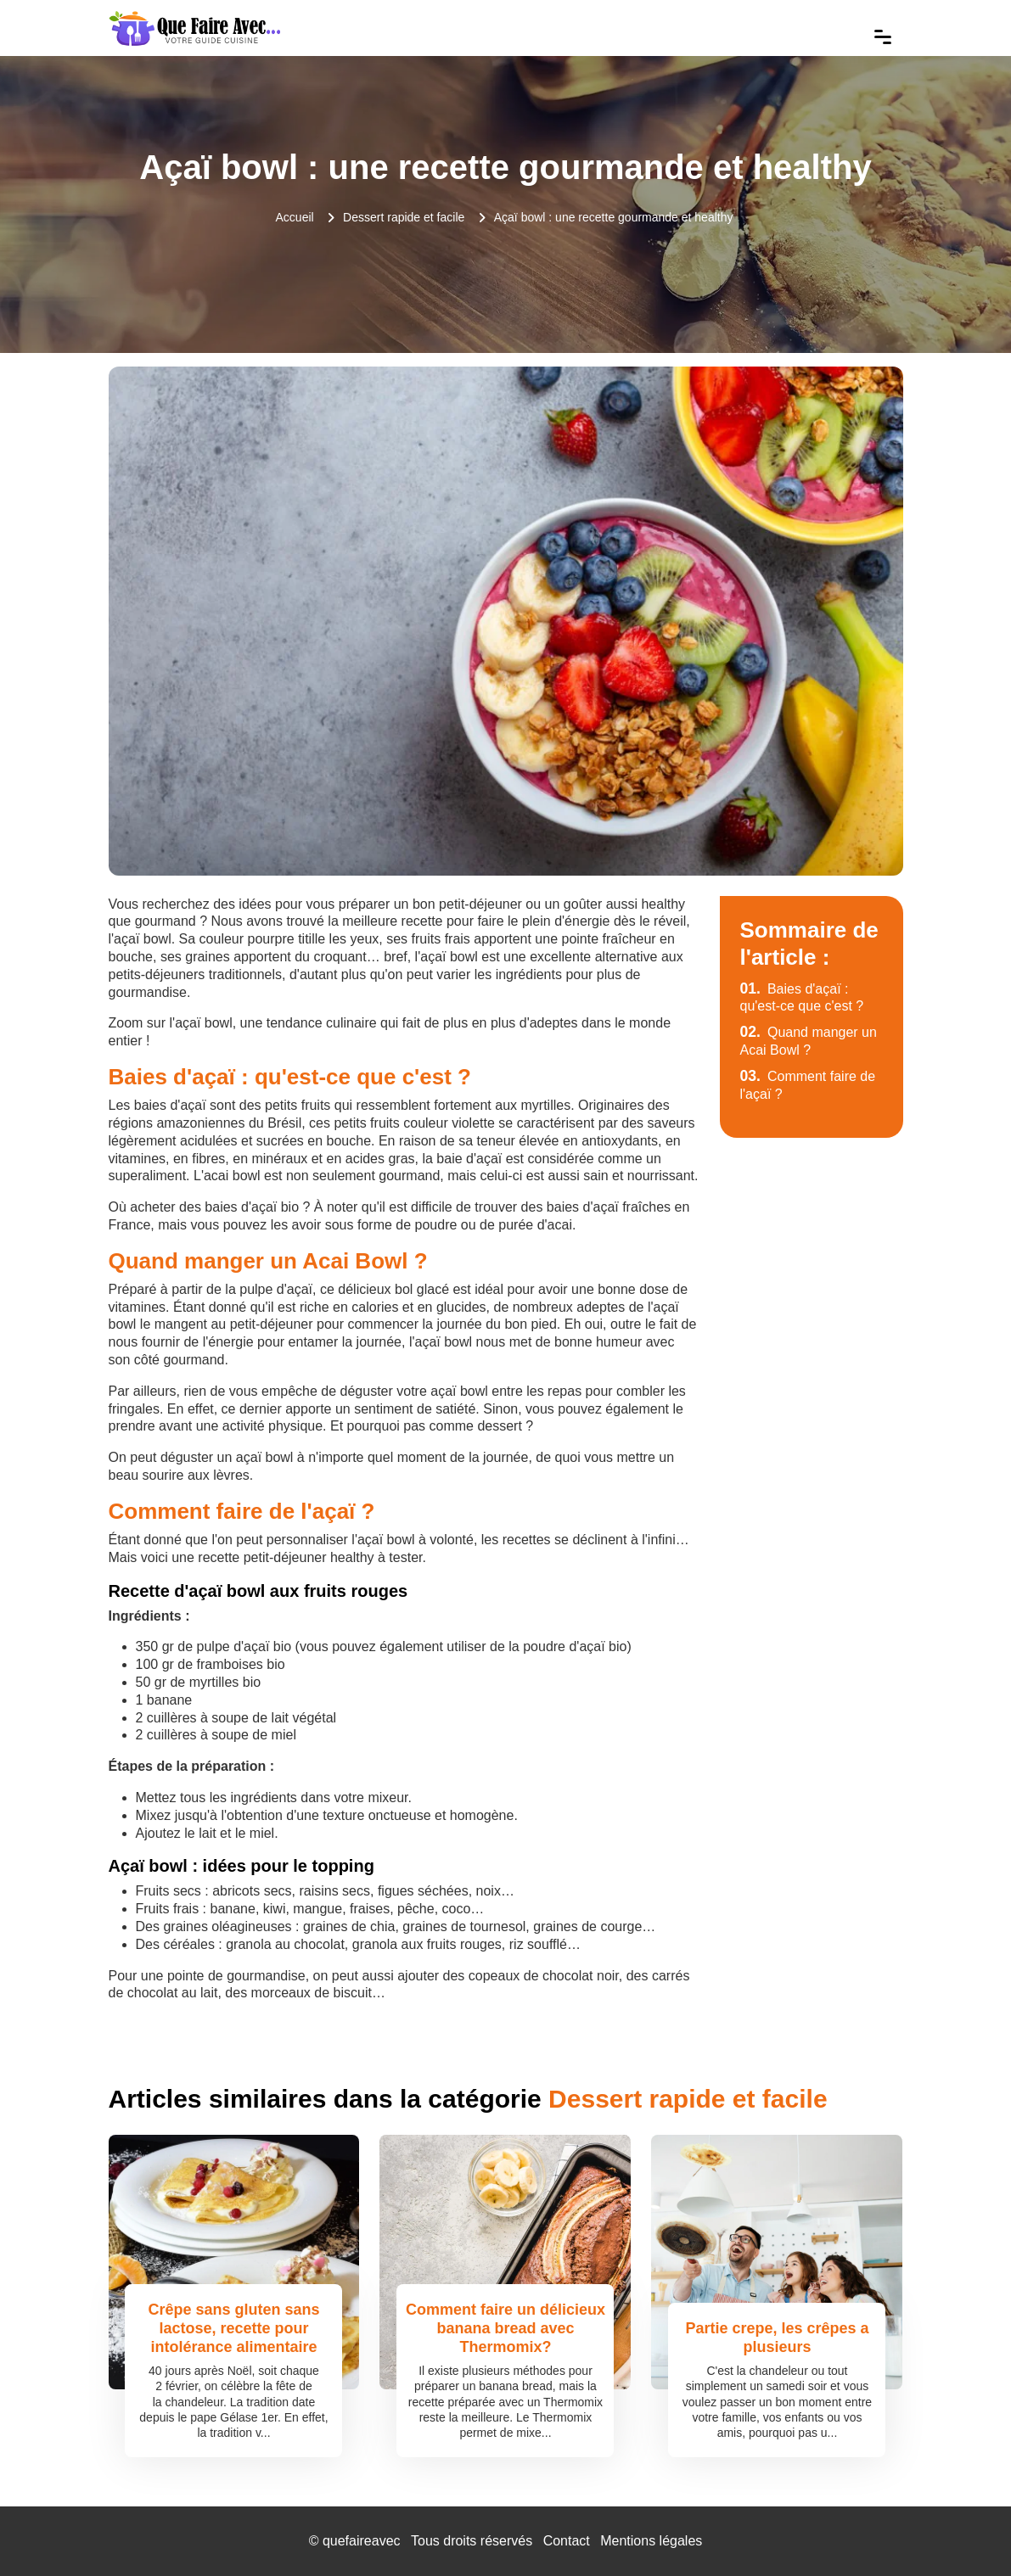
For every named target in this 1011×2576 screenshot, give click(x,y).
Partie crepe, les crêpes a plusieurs (776, 2337)
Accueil (295, 217)
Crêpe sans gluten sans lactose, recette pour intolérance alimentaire (233, 2328)
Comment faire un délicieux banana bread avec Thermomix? (505, 2328)
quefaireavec (362, 2541)
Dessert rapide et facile (403, 217)
